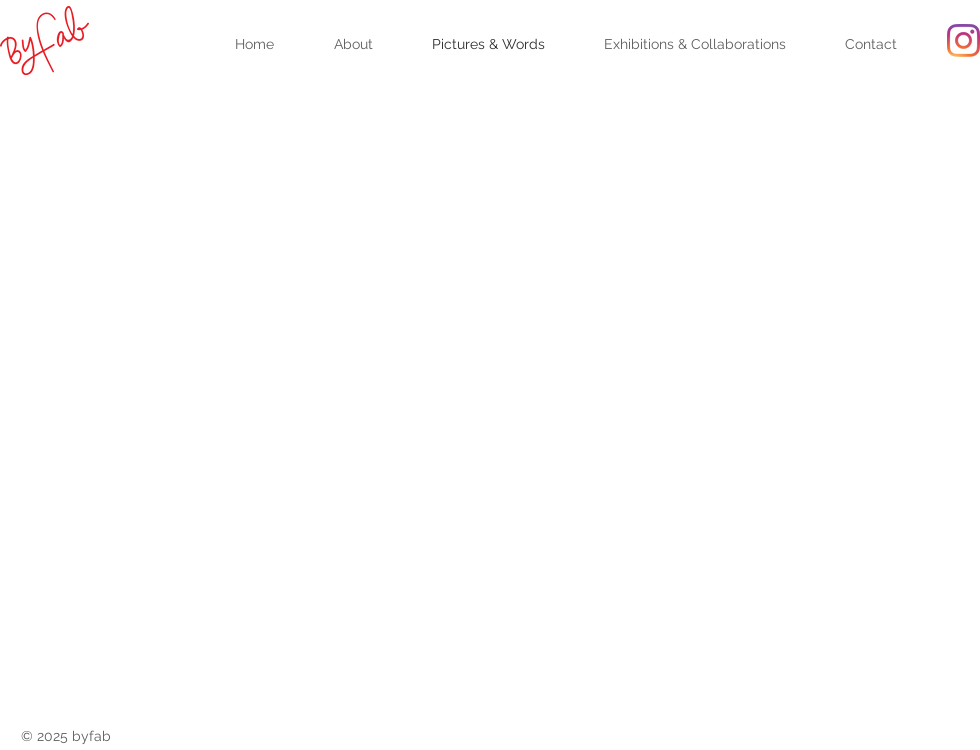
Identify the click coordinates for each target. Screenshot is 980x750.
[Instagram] (963, 40)
